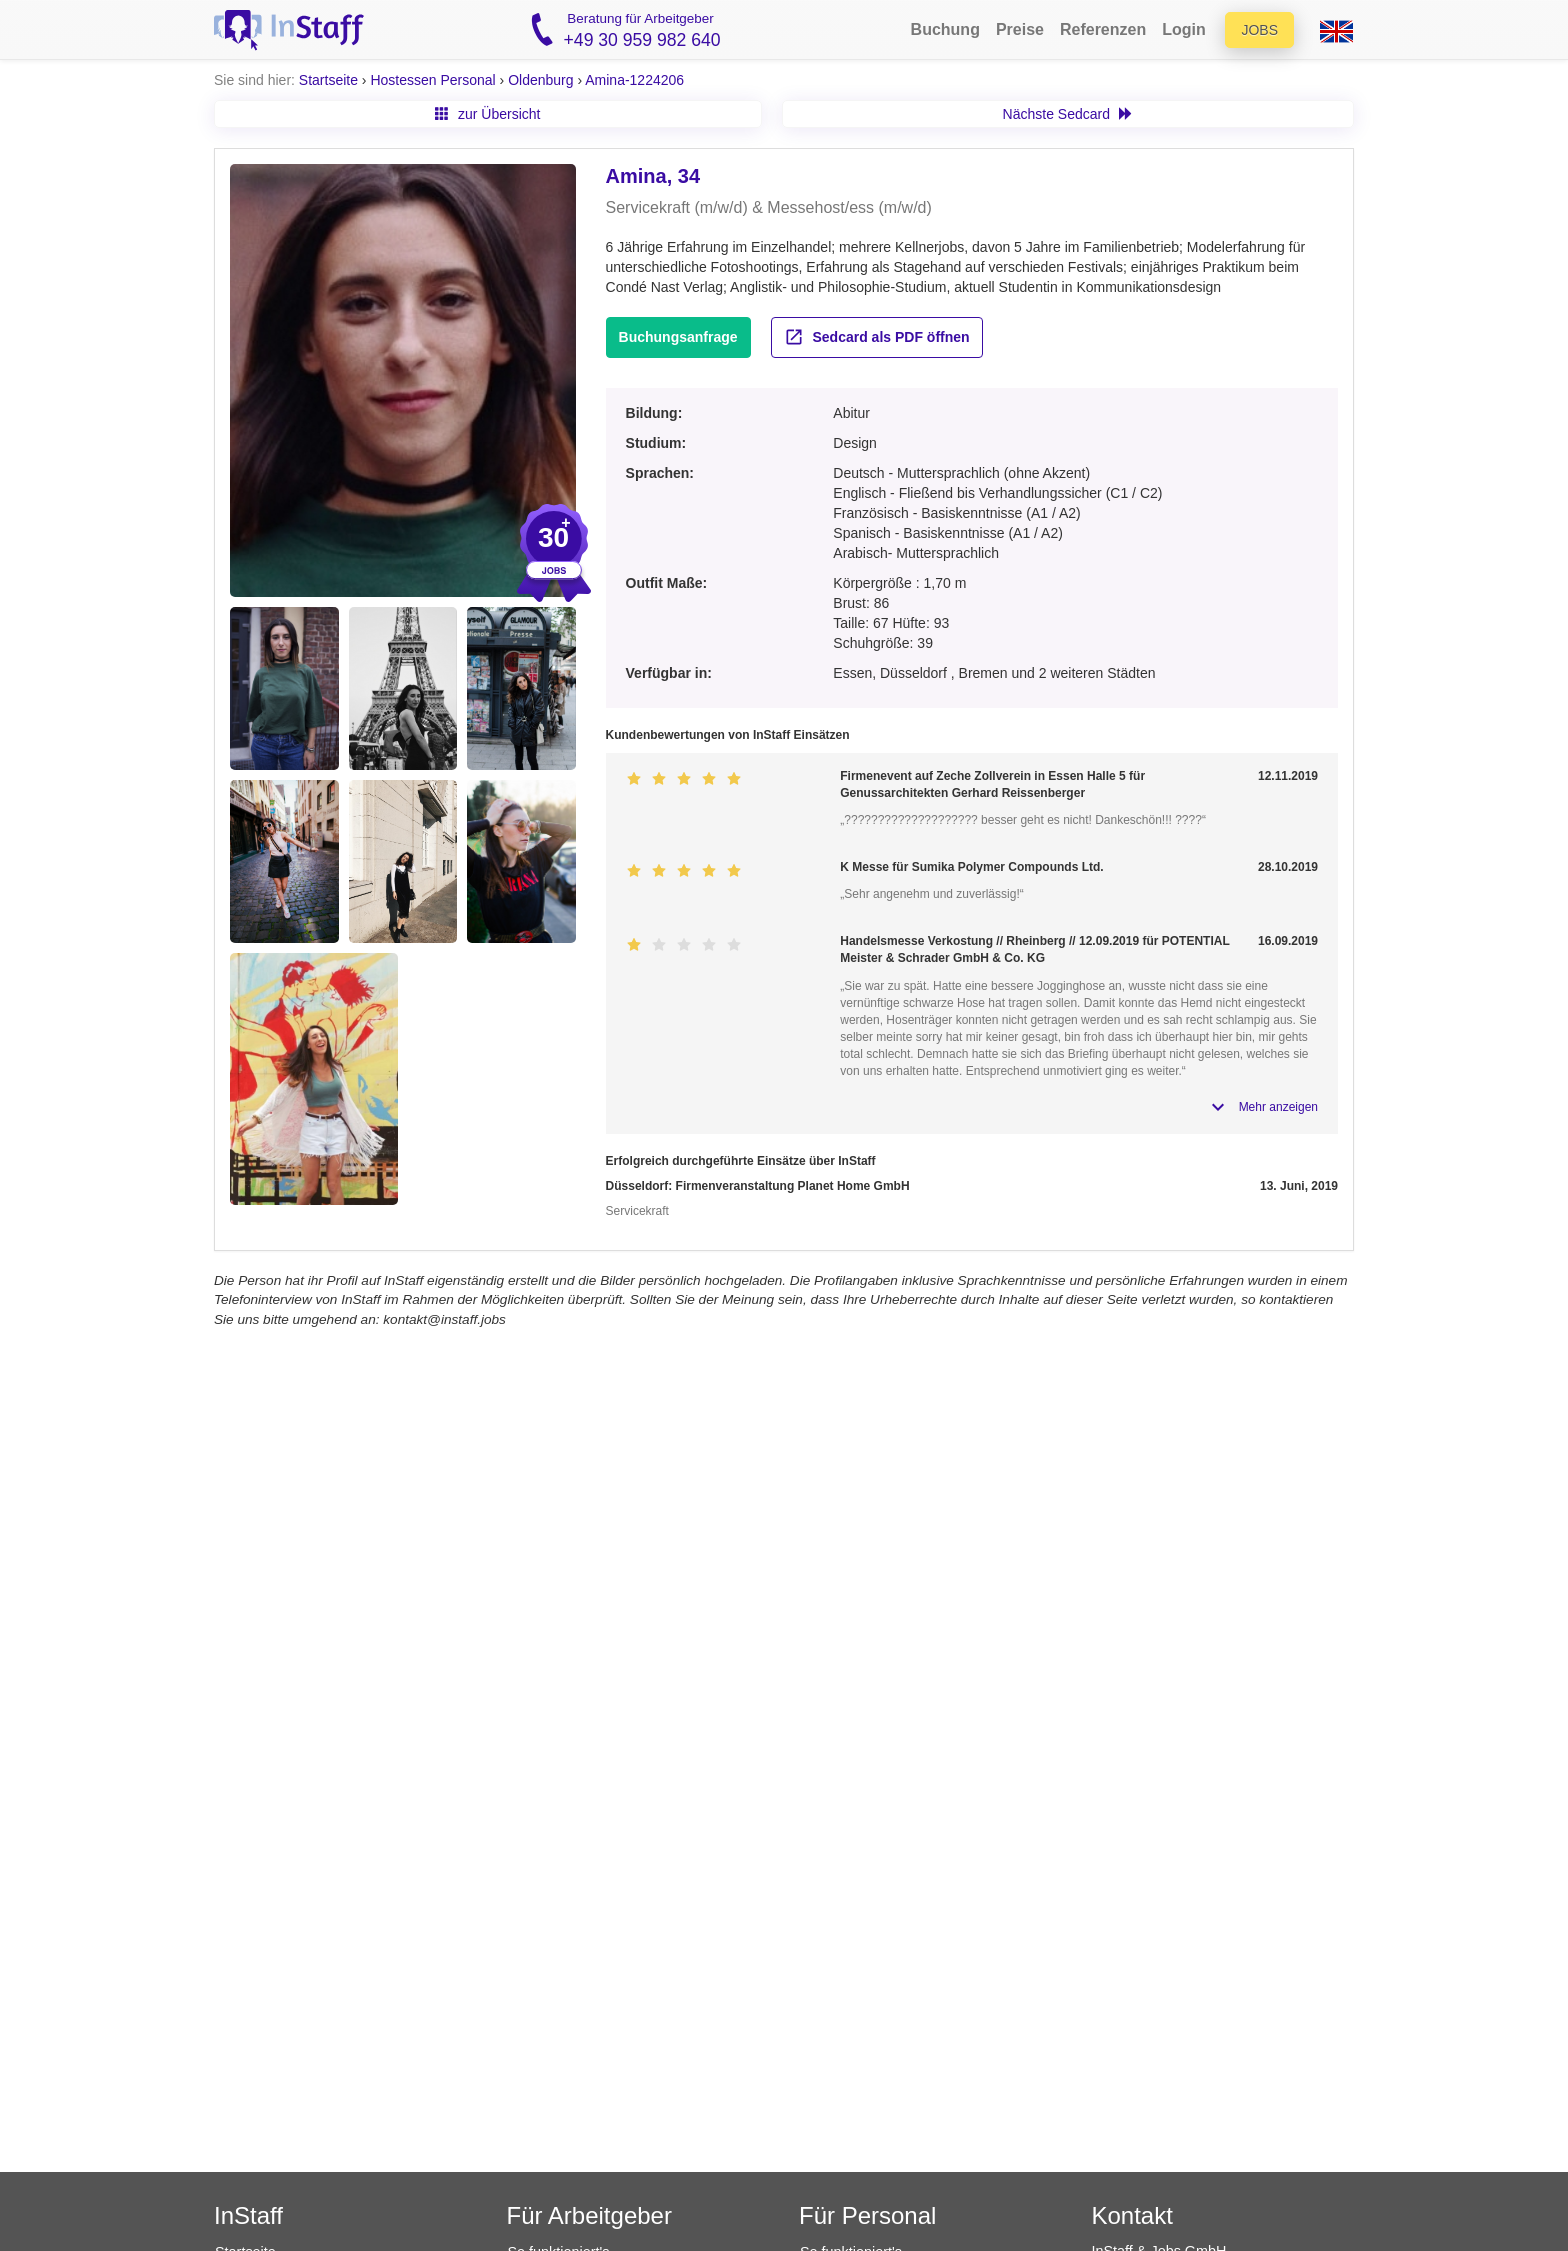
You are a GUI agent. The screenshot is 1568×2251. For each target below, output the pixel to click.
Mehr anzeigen (1278, 1107)
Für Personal (867, 2215)
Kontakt (1132, 2215)
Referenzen (1103, 29)
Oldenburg (540, 80)
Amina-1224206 (634, 80)
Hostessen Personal (432, 80)
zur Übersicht (487, 114)
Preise (1020, 29)
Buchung (945, 29)
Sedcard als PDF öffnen (877, 337)
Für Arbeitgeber (589, 2215)
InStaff (248, 2215)
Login (1184, 29)
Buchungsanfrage (678, 337)
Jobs (1259, 30)
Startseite (328, 80)
